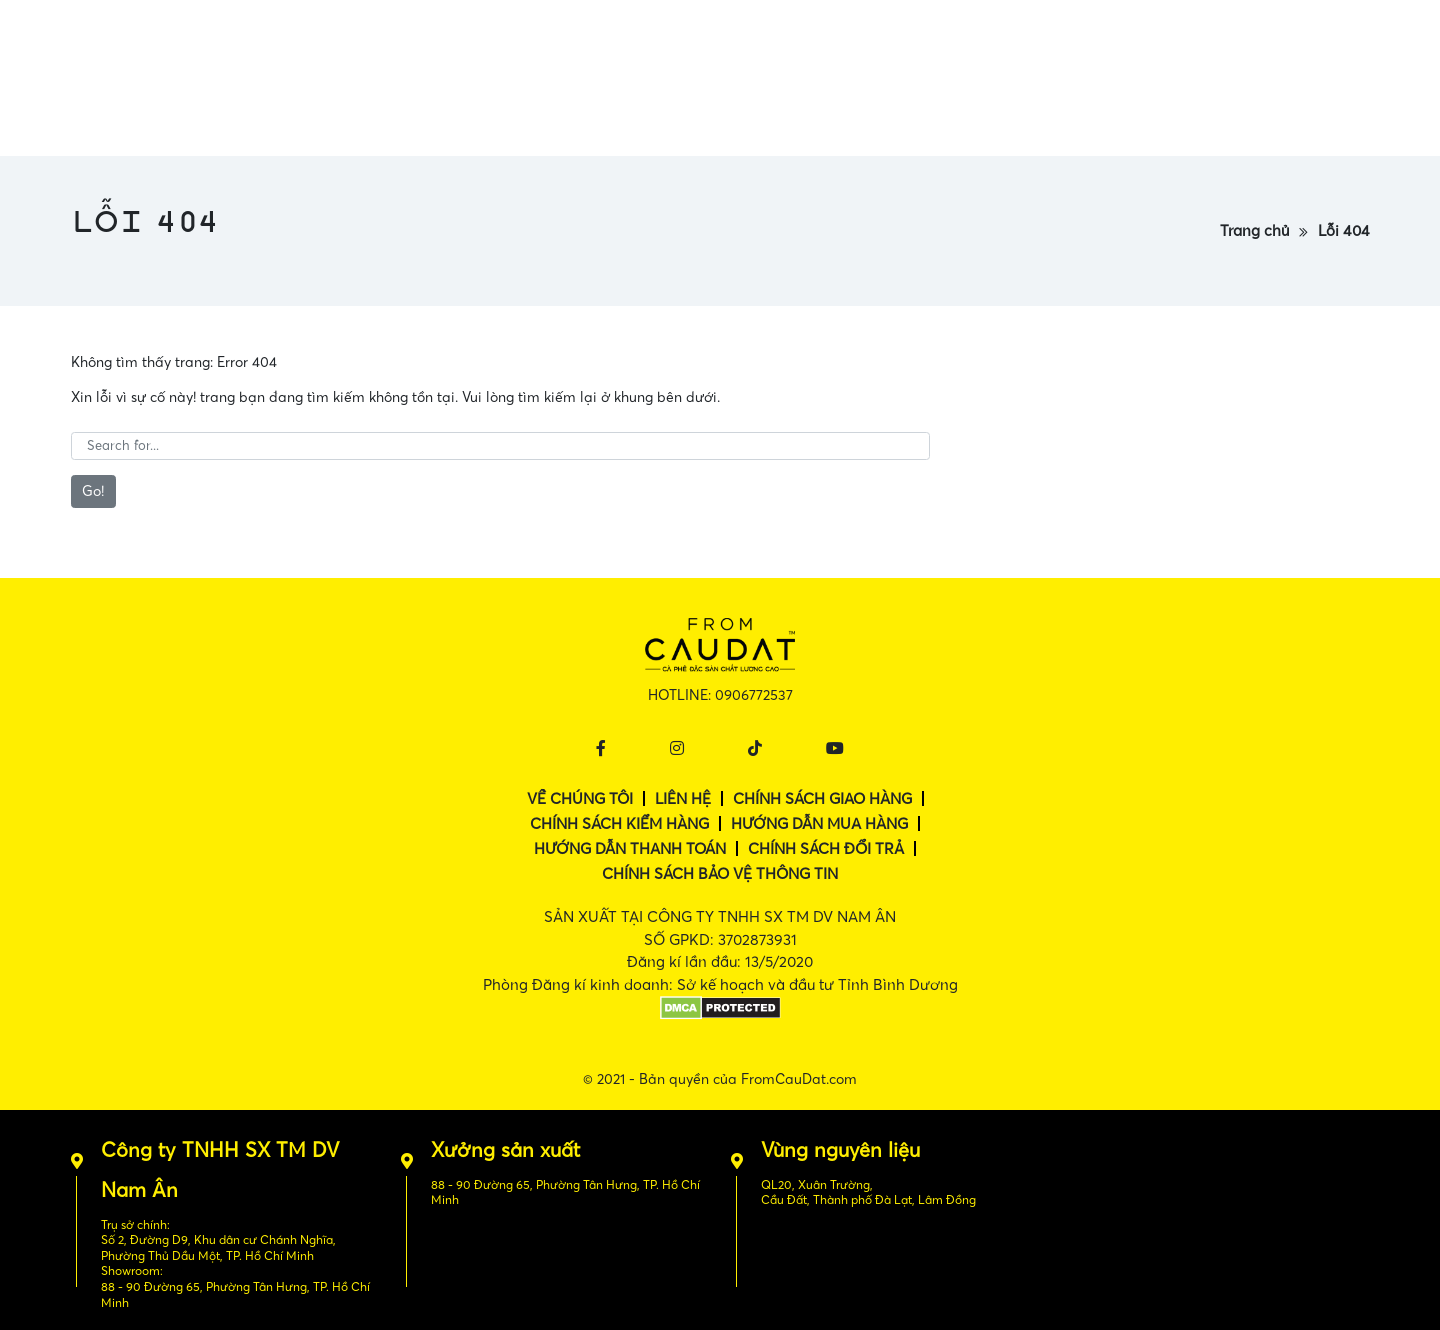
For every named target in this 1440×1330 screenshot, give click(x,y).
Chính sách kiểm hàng (619, 823)
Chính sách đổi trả (826, 848)
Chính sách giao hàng (822, 798)
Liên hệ (683, 798)
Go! (93, 491)
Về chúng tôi (580, 798)
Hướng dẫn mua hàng (819, 823)
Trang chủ (1254, 230)
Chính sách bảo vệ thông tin (720, 873)
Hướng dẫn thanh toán (630, 848)
